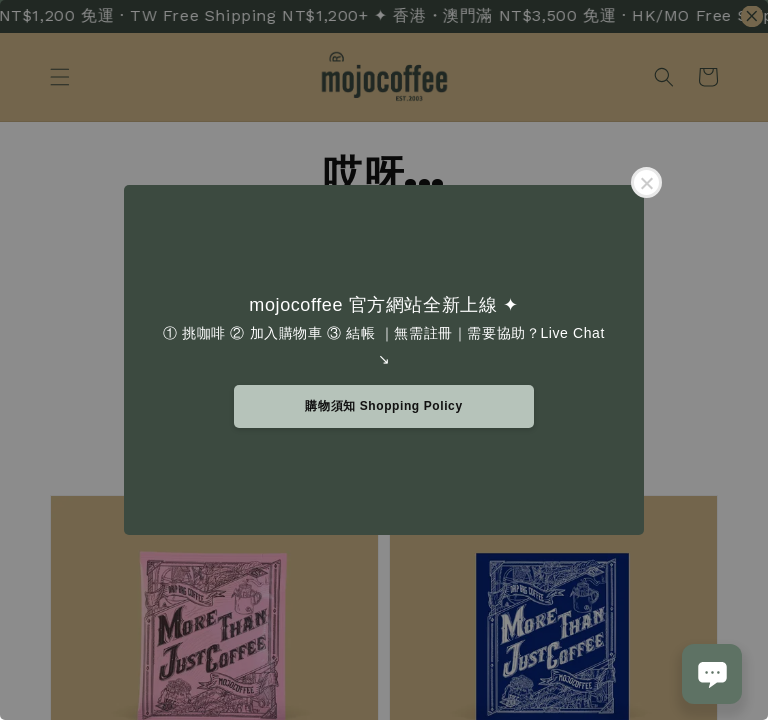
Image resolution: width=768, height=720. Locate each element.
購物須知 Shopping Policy (383, 406)
